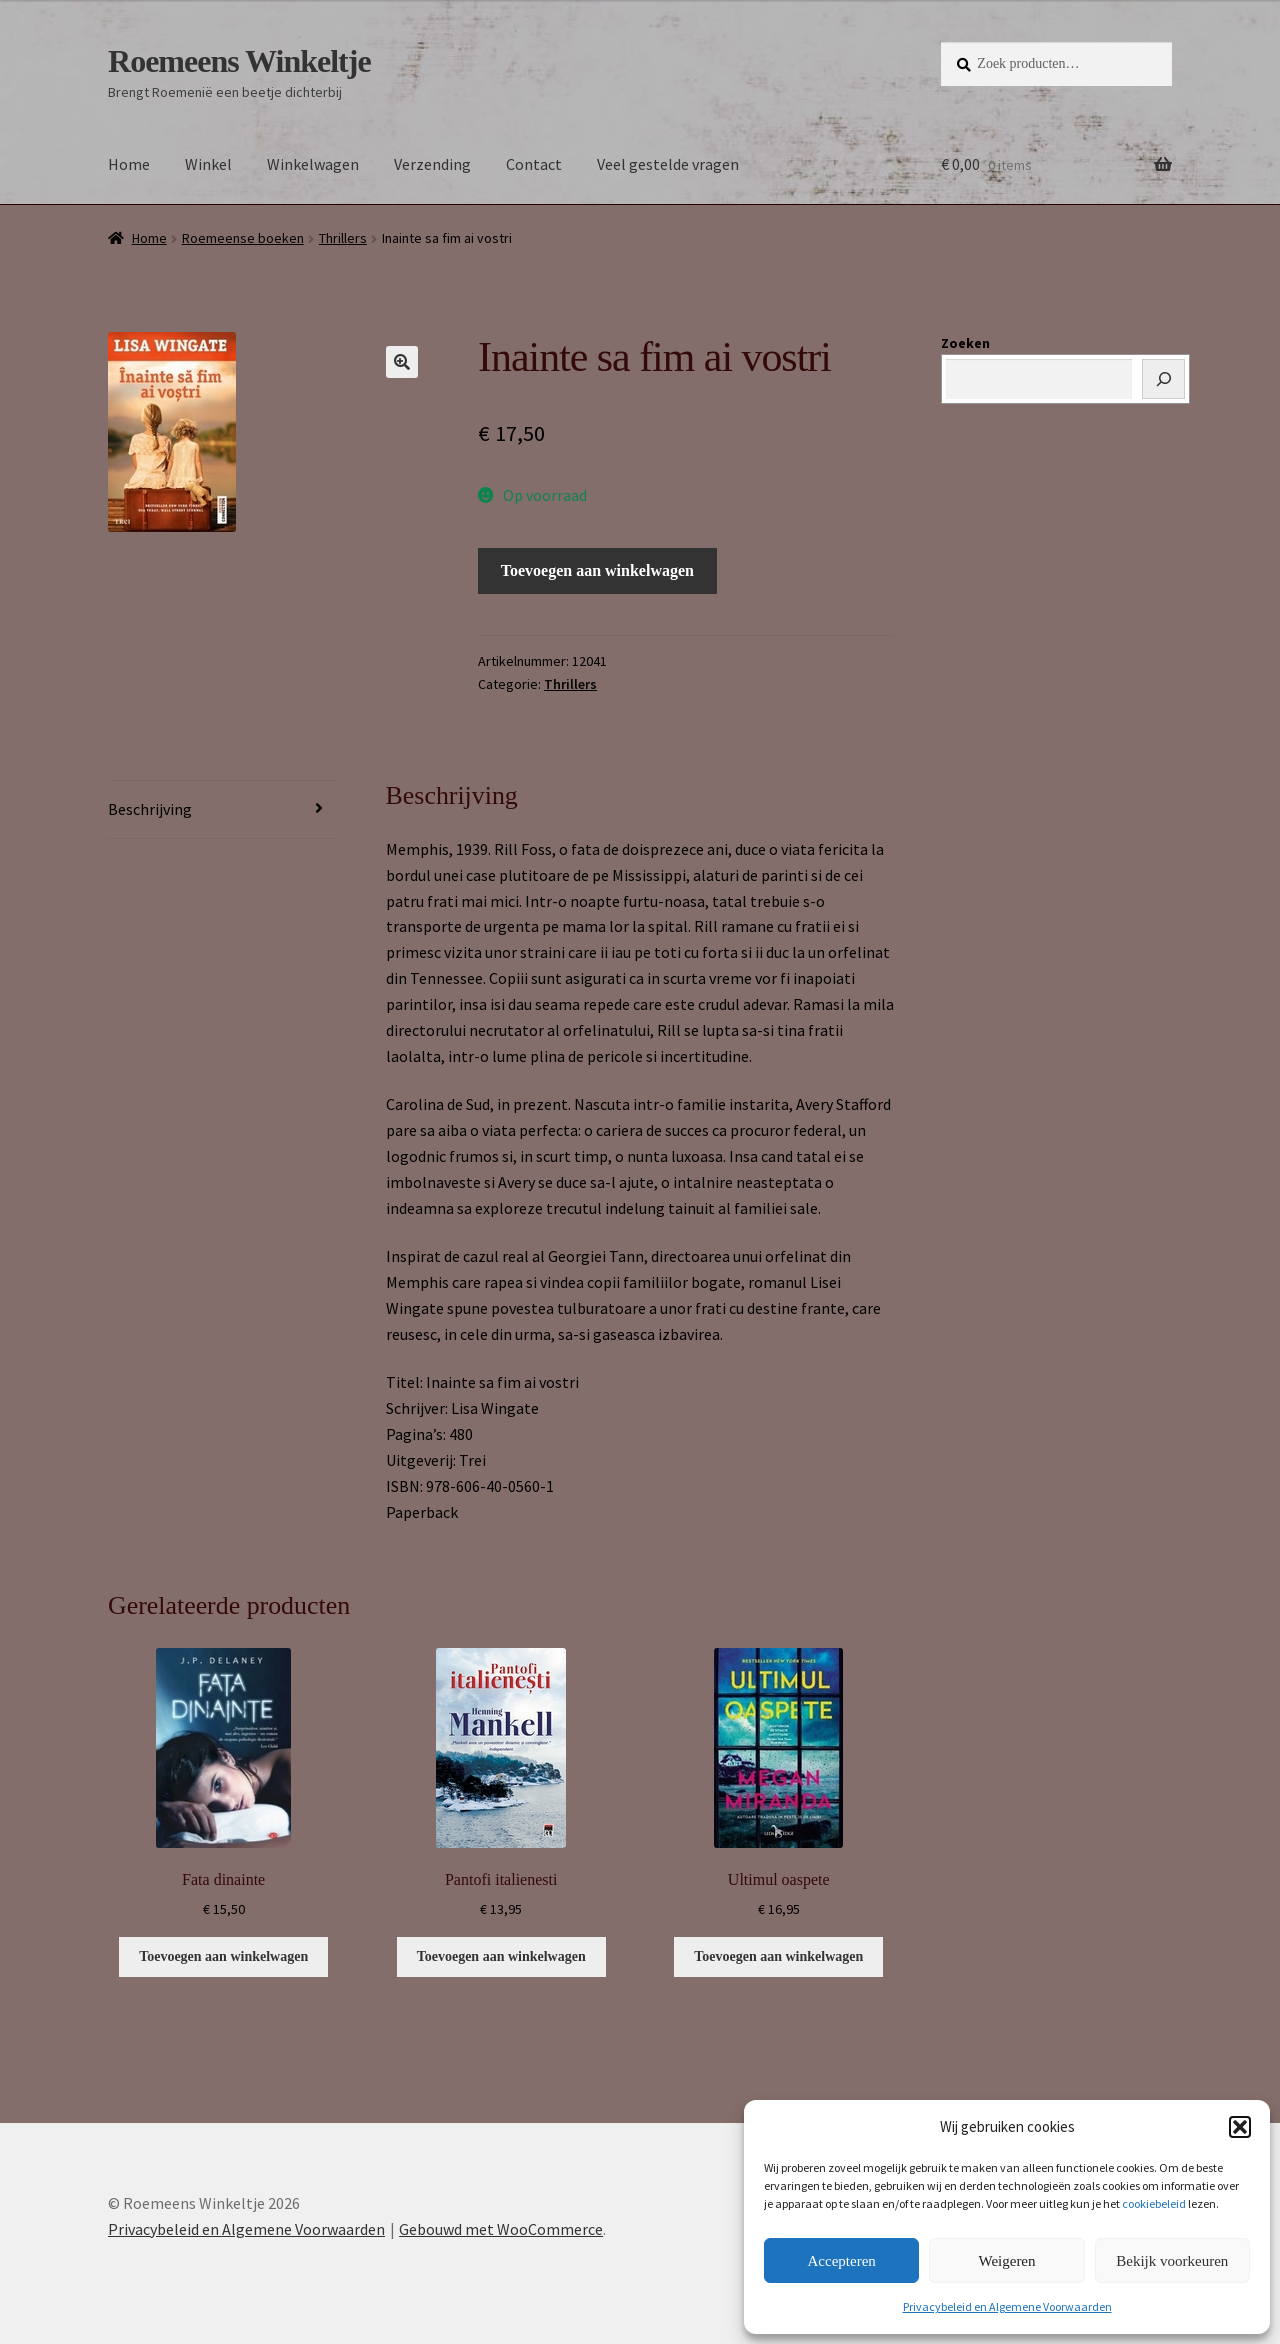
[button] (1240, 2127)
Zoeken (965, 343)
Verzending (432, 164)
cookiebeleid (1154, 2203)
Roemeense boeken (243, 238)
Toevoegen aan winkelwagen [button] (223, 1956)
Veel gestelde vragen (668, 164)
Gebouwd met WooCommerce (501, 2229)
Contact (534, 164)
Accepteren (842, 2261)
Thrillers (343, 238)
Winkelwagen (313, 164)
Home (129, 164)
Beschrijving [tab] (150, 809)
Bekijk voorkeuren (1172, 2261)
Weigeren (1006, 2261)
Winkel (208, 164)
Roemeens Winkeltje (239, 61)
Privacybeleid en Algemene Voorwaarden (1007, 2306)
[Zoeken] (1164, 379)
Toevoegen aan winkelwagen (597, 570)
